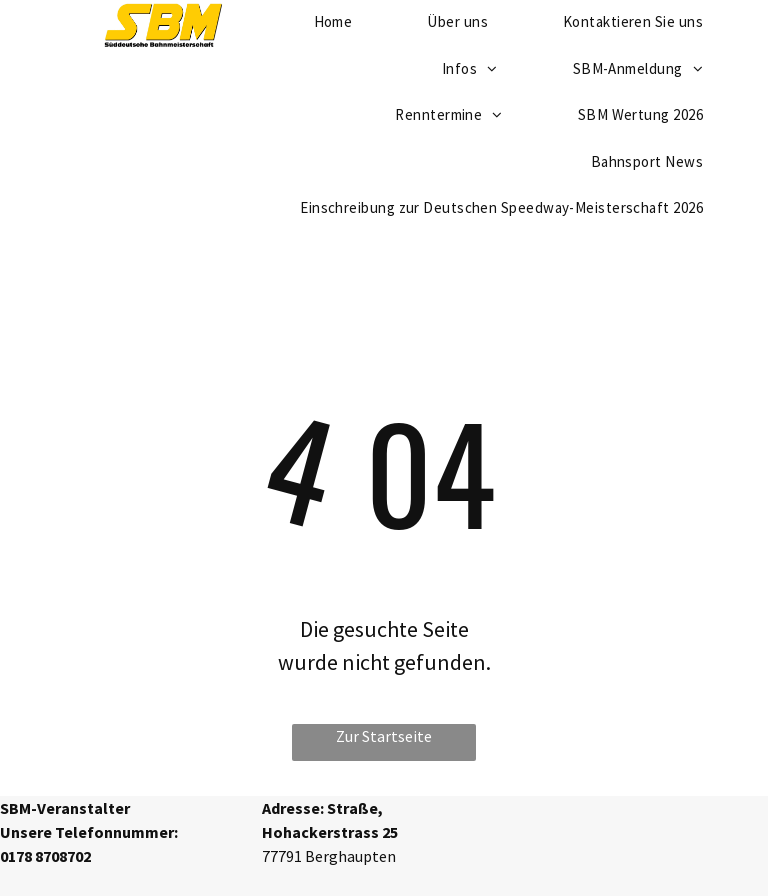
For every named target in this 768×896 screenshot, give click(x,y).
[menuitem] (477, 69)
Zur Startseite (384, 736)
